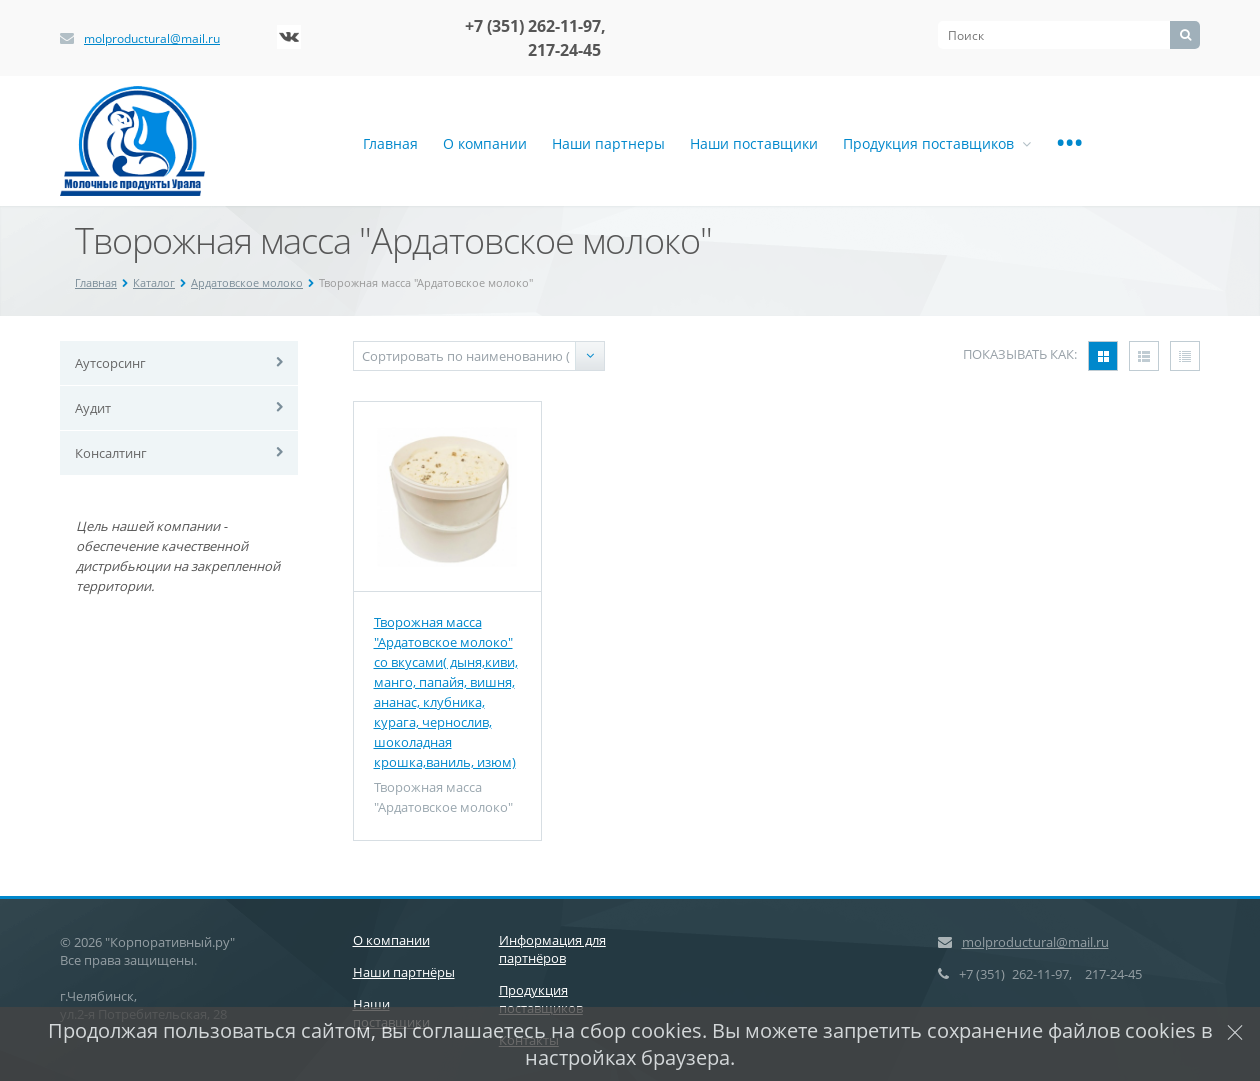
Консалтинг (111, 453)
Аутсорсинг (110, 363)
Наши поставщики (754, 143)
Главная (390, 143)
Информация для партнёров (552, 949)
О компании (485, 143)
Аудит (93, 408)
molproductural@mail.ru (152, 38)
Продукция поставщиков (937, 143)
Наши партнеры (608, 143)
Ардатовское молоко (247, 282)
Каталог (154, 282)
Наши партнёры (404, 972)
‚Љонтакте (289, 37)
